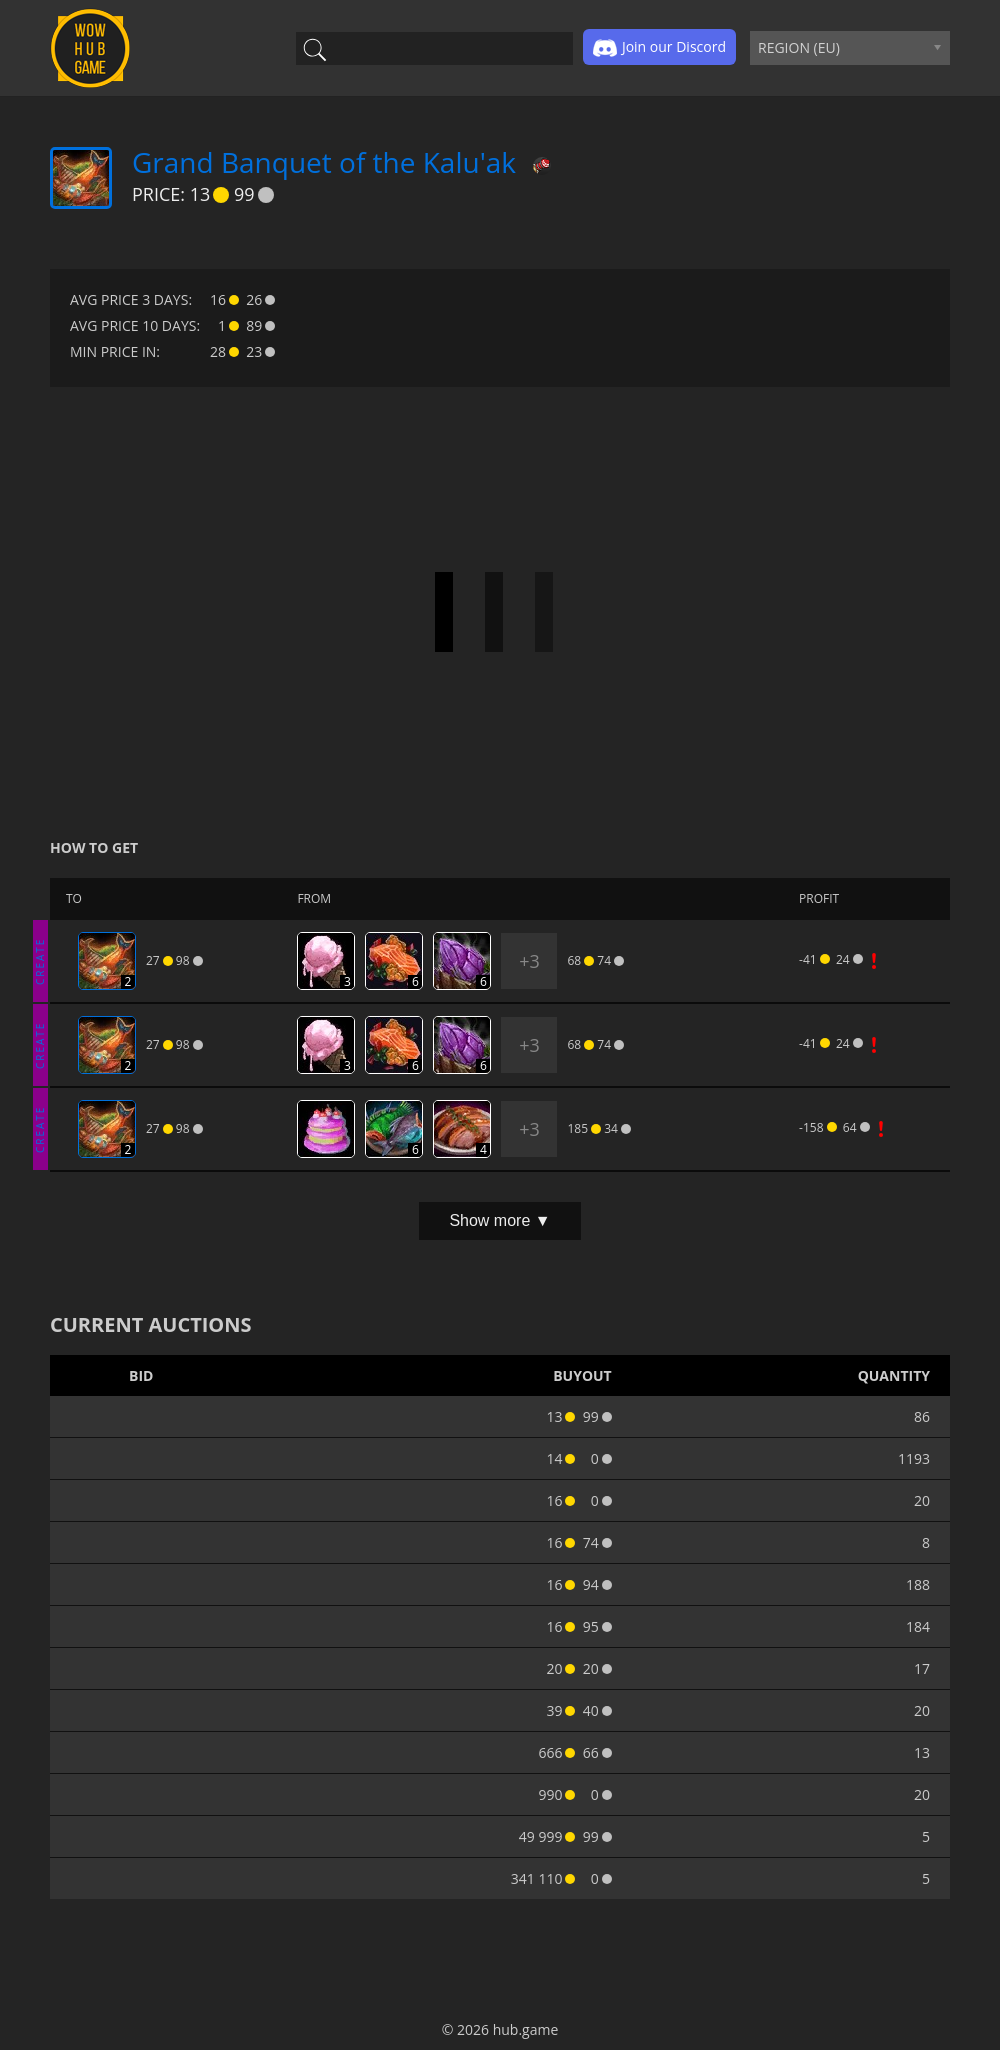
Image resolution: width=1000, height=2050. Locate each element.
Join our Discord (659, 48)
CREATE (40, 960)
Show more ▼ (499, 1220)
